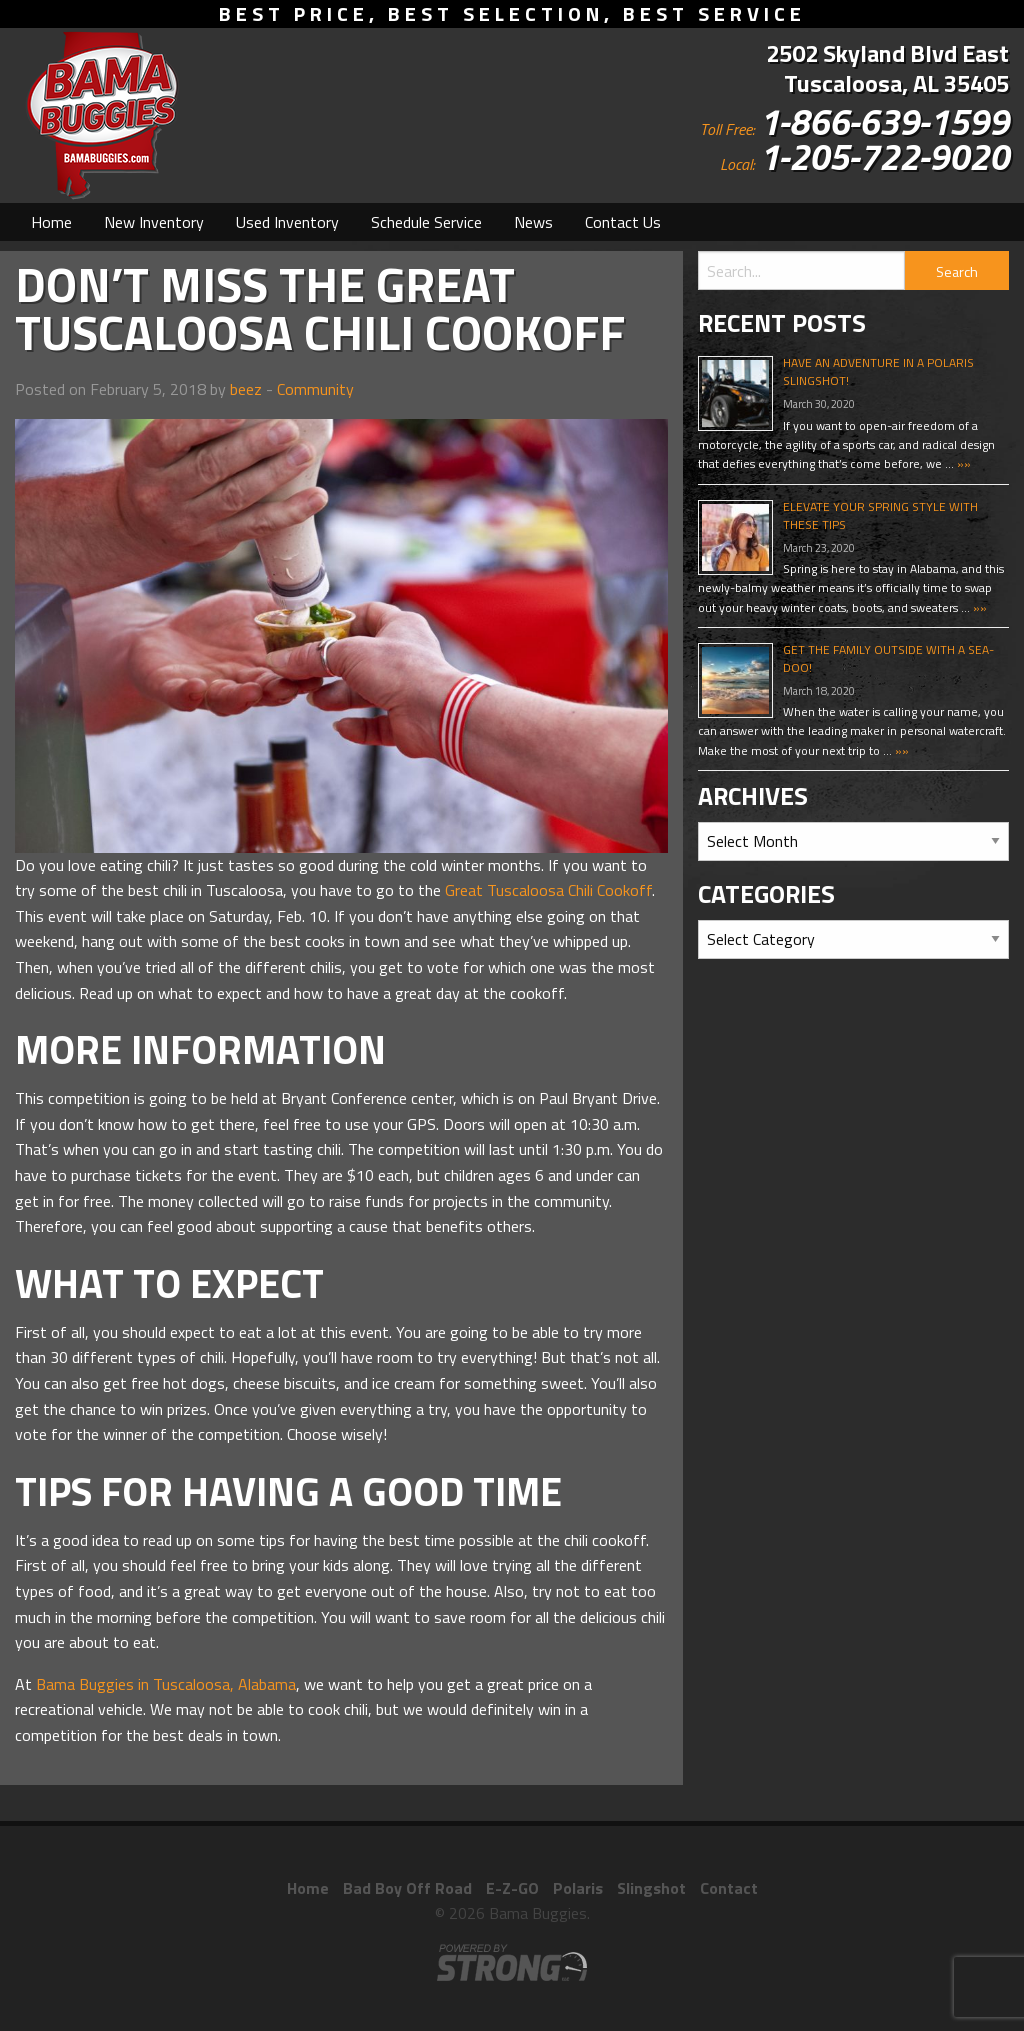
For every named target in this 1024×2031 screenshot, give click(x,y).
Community (315, 389)
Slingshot (651, 1888)
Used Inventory (287, 222)
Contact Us (623, 222)
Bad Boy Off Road (407, 1888)
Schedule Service (426, 222)
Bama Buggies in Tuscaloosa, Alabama (166, 1684)
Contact (729, 1888)
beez (246, 389)
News (533, 222)
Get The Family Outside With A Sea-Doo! (888, 658)
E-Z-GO (512, 1888)
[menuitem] (51, 222)
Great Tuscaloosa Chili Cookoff (548, 890)
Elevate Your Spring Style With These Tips (880, 515)
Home (51, 222)
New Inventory (154, 222)
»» (962, 463)
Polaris (578, 1888)
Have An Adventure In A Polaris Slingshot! (878, 371)
